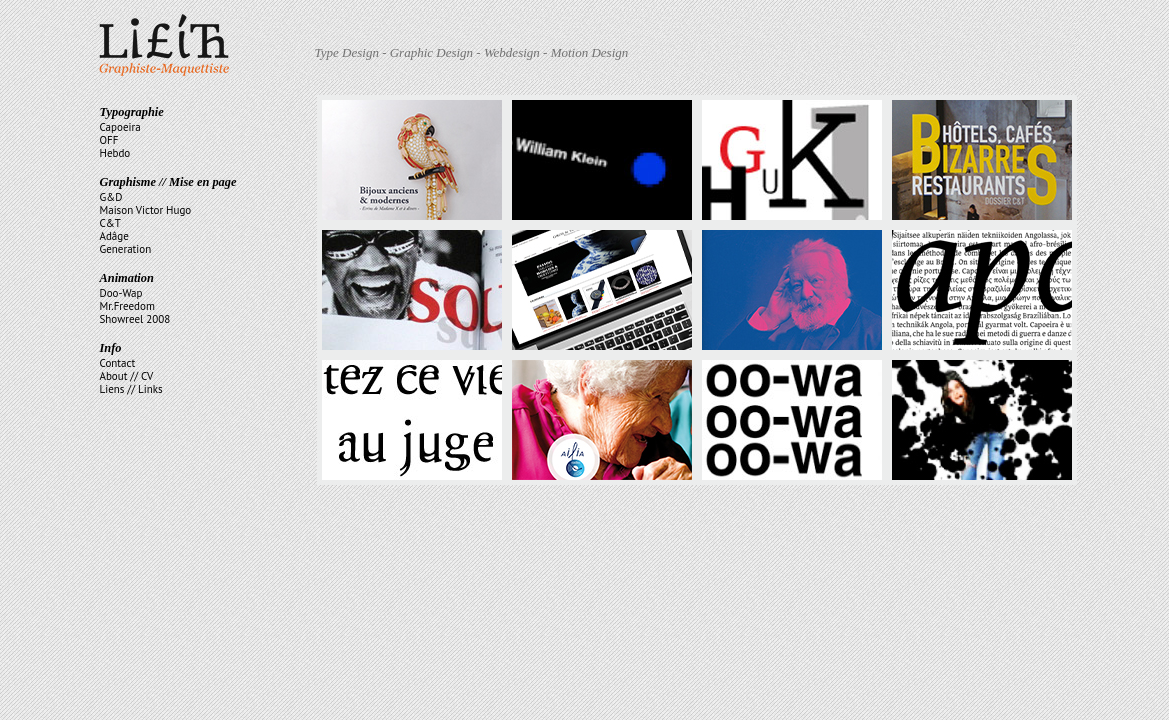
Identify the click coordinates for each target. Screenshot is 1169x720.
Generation (126, 249)
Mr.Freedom (127, 306)
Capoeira (120, 127)
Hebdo (115, 153)
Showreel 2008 (135, 319)
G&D (111, 197)
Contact (118, 363)
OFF (109, 140)
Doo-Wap (121, 293)
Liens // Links (131, 389)
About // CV (127, 376)
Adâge (114, 236)
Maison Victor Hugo (146, 210)
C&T (110, 223)
